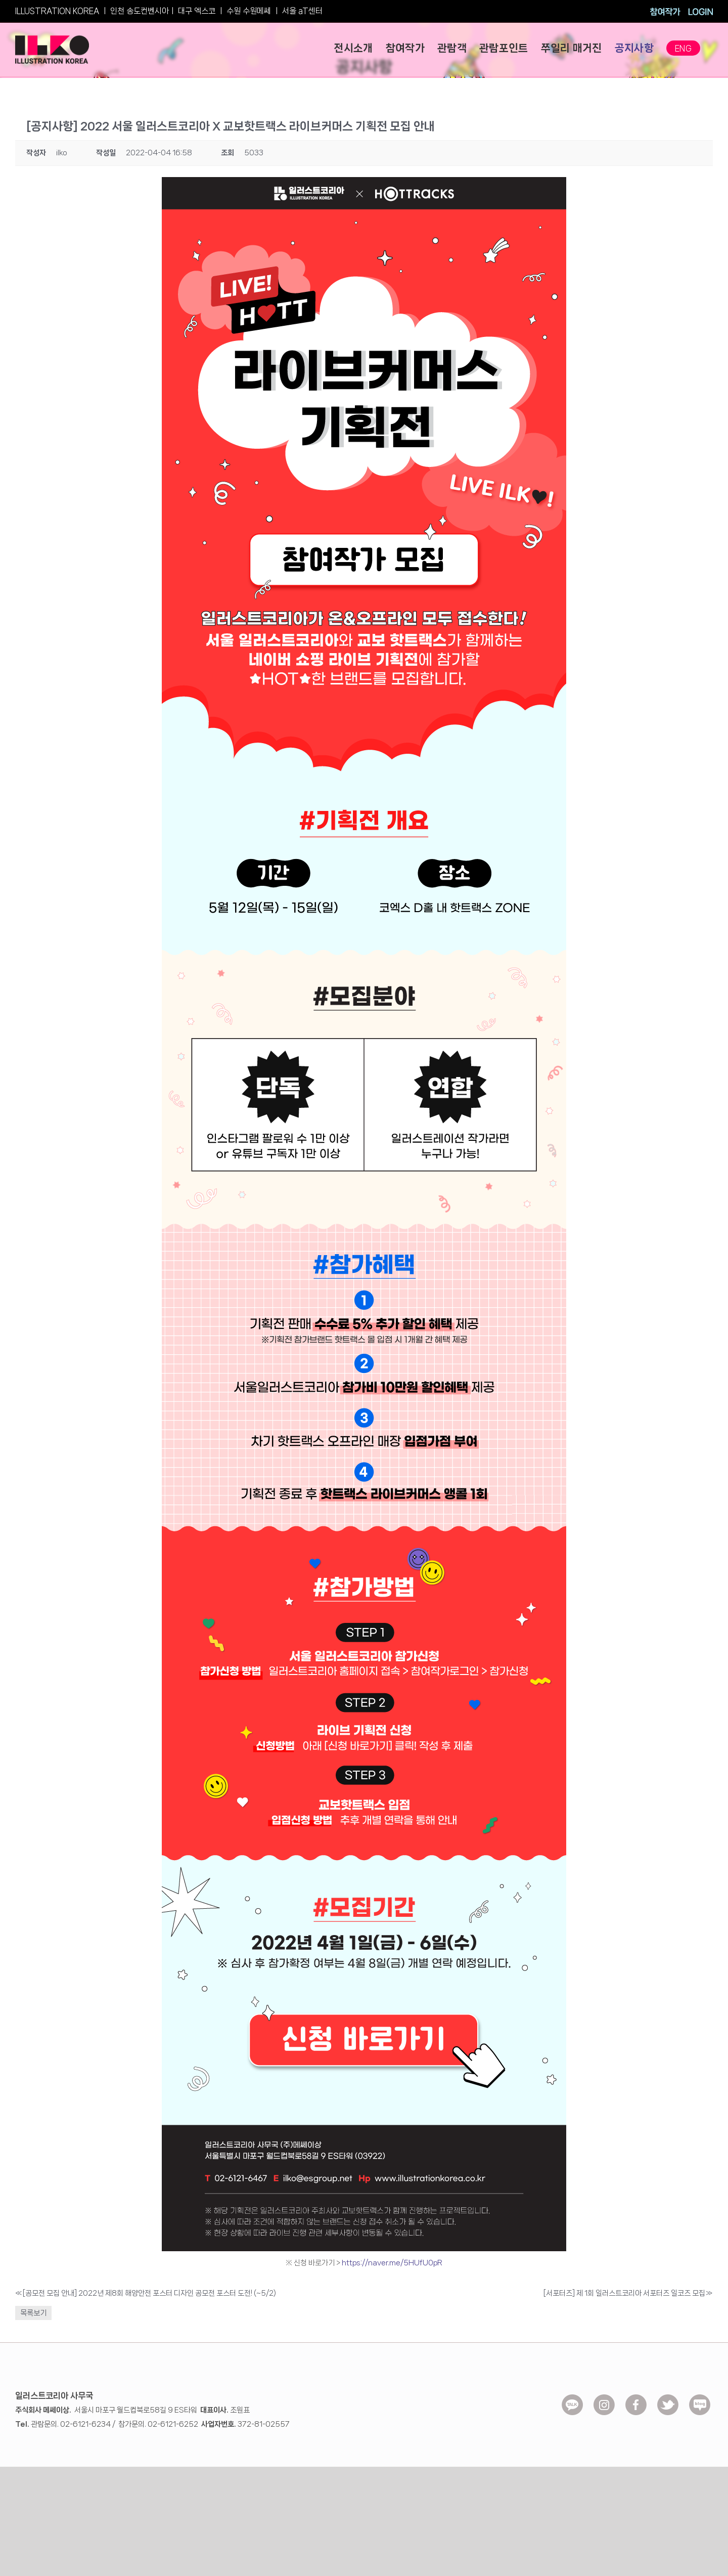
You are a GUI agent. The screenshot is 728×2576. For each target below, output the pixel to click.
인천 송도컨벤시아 (139, 11)
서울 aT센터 (302, 11)
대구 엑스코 (196, 11)
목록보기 (33, 2313)
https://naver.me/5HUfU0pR (391, 2263)
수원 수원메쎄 (248, 11)
